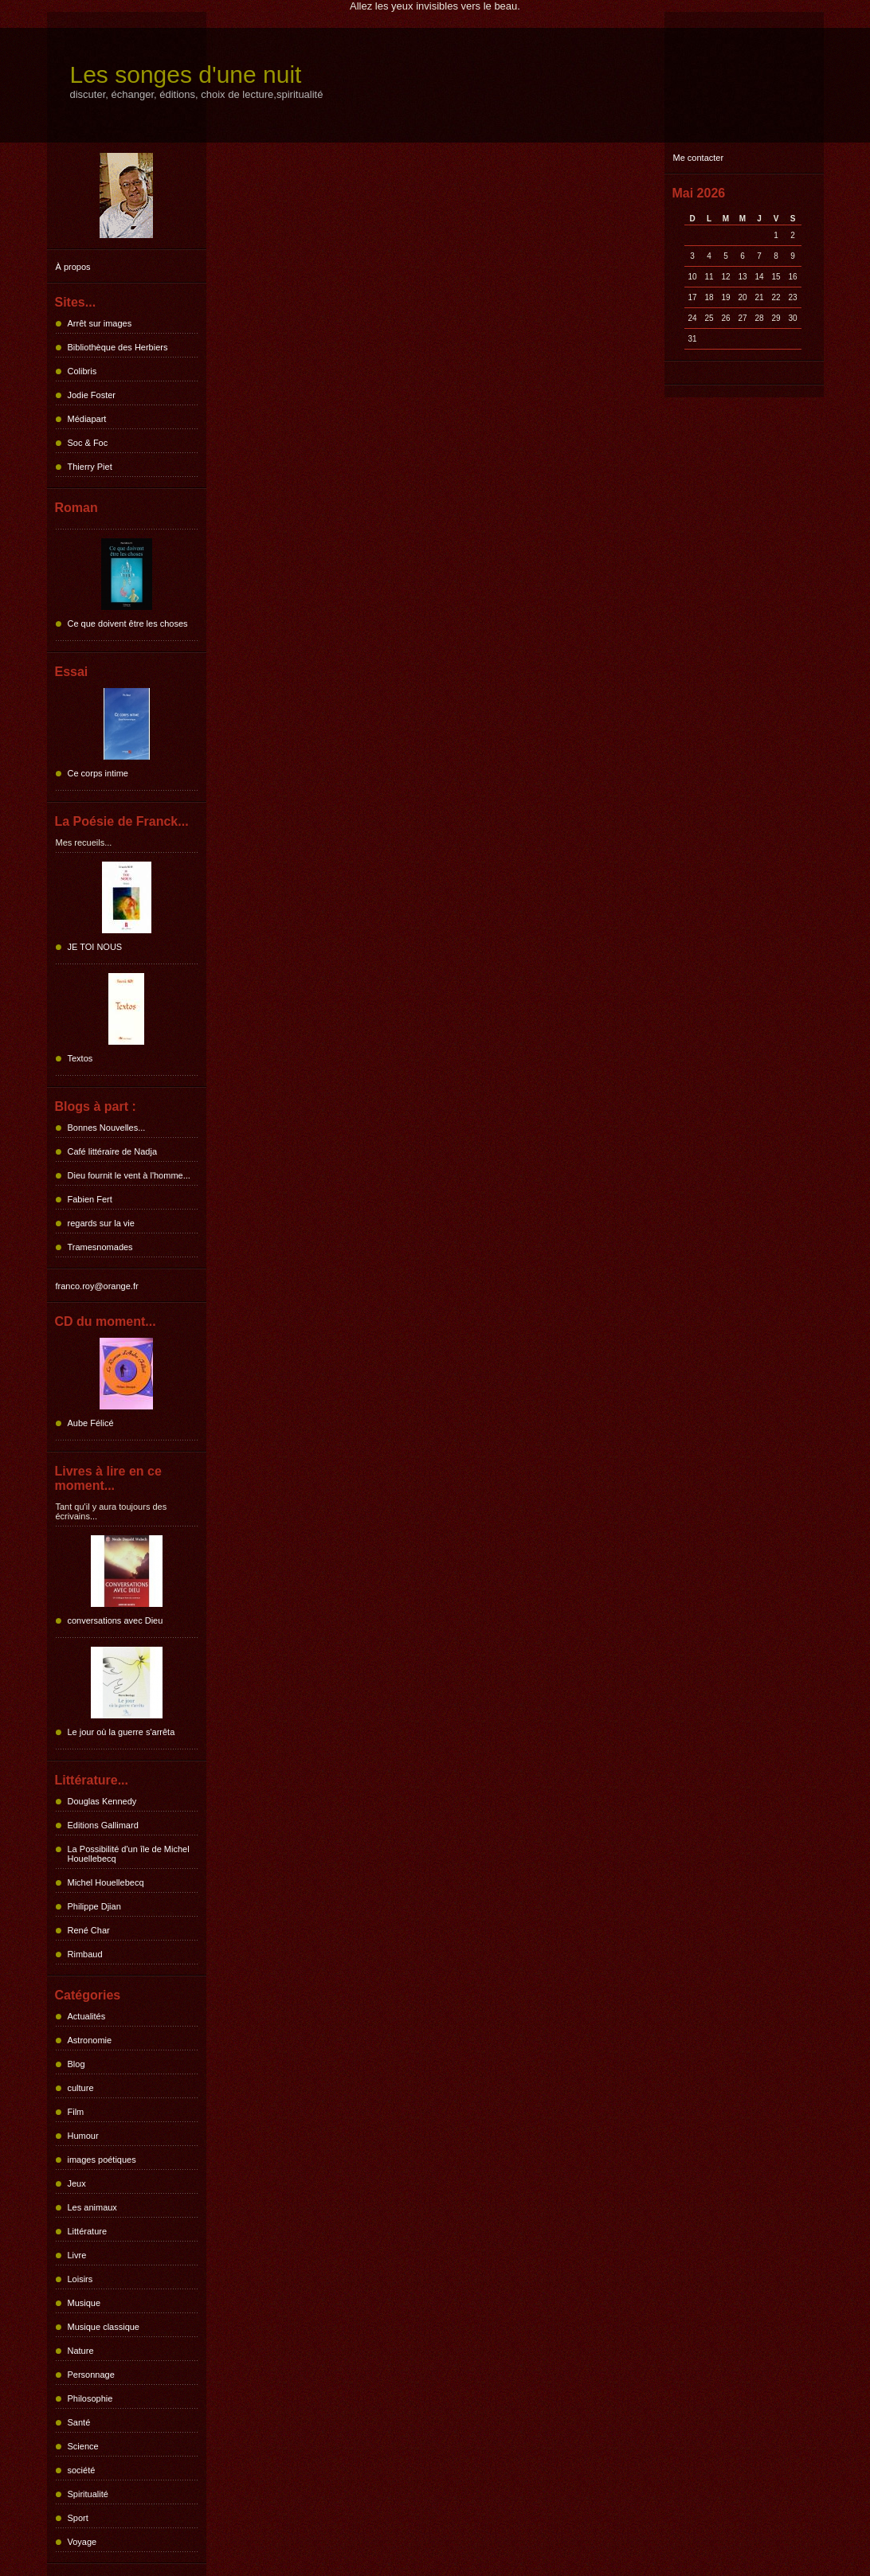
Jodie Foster (92, 395)
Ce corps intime (98, 773)
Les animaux (92, 2207)
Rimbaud (85, 1954)
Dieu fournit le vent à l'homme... (129, 1175)
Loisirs (80, 2279)
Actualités (87, 2016)
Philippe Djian (94, 1906)
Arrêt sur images (100, 323)
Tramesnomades (100, 1247)
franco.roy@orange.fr (97, 1286)
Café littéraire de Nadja (113, 1151)
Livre (77, 2255)
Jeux (77, 2183)
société (82, 2470)
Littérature (88, 2231)
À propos (73, 267)
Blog (76, 2064)
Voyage (82, 2542)
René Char (89, 1930)
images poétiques (102, 2159)
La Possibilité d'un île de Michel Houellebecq (129, 1853)
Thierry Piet (90, 466)
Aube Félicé (91, 1423)
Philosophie (90, 2398)
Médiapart (87, 419)
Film (76, 2112)
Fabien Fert (90, 1199)
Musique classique (104, 2327)
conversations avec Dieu (115, 1620)
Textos (80, 1058)
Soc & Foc (88, 443)
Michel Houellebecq (106, 1882)
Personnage (91, 2374)
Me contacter (698, 157)
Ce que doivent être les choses (128, 623)
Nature (81, 2350)
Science (83, 2446)
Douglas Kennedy (102, 1801)
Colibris (82, 371)
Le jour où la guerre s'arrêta (121, 1732)
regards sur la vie (101, 1223)
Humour (83, 2135)
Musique (84, 2303)
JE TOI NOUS (95, 947)
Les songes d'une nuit (186, 74)
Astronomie (90, 2040)
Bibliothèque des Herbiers (118, 347)
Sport (78, 2518)
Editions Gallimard (103, 1825)
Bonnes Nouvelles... (107, 1127)
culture (81, 2088)
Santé (79, 2422)
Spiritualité (88, 2494)
